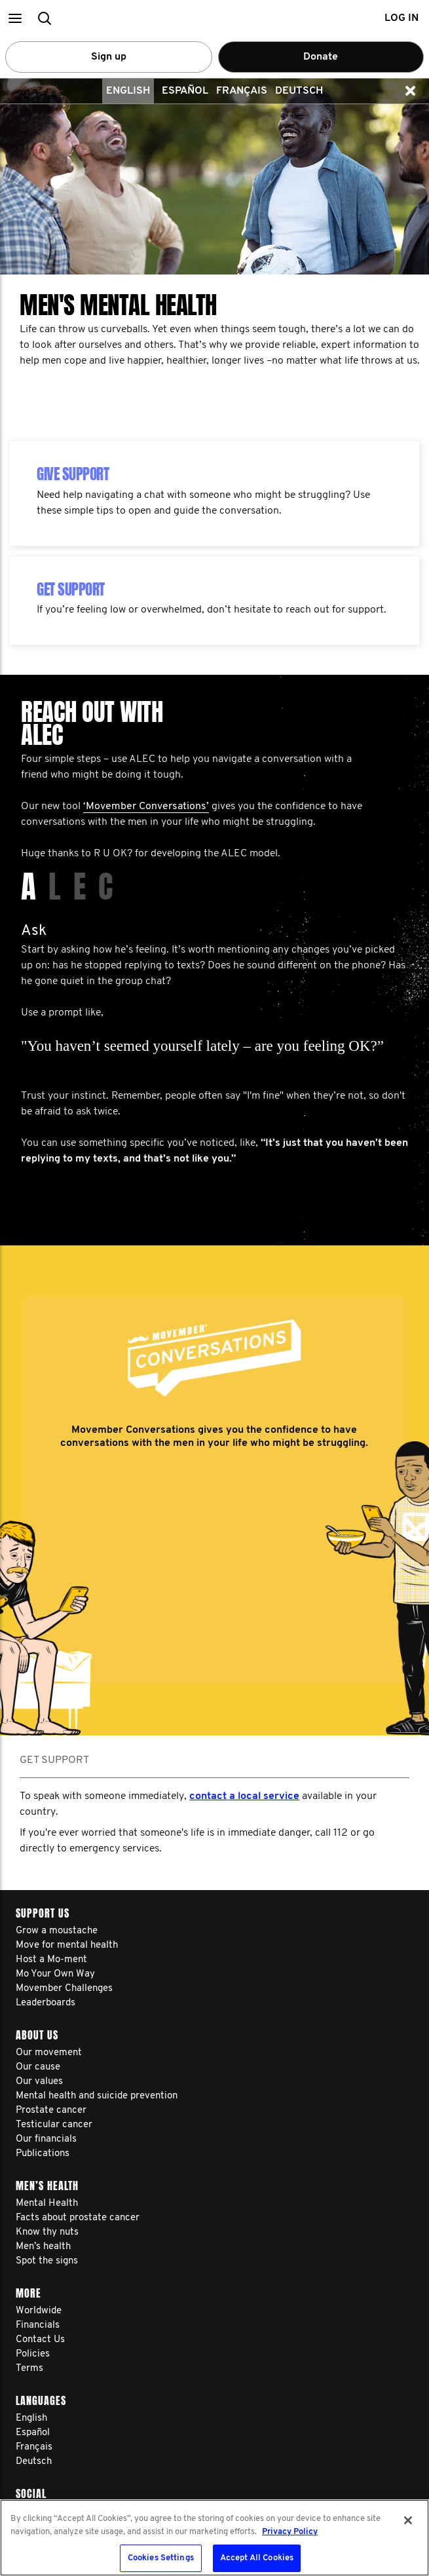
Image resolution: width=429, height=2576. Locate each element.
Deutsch (299, 91)
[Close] (408, 2520)
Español (185, 91)
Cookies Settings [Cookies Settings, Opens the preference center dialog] (161, 2558)
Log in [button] (401, 18)
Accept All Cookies (256, 2558)
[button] (14, 18)
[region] (214, 2537)
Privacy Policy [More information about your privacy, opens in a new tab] (290, 2532)
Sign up (108, 57)
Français (241, 91)
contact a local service (244, 1796)
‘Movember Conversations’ (146, 806)
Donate (320, 57)
